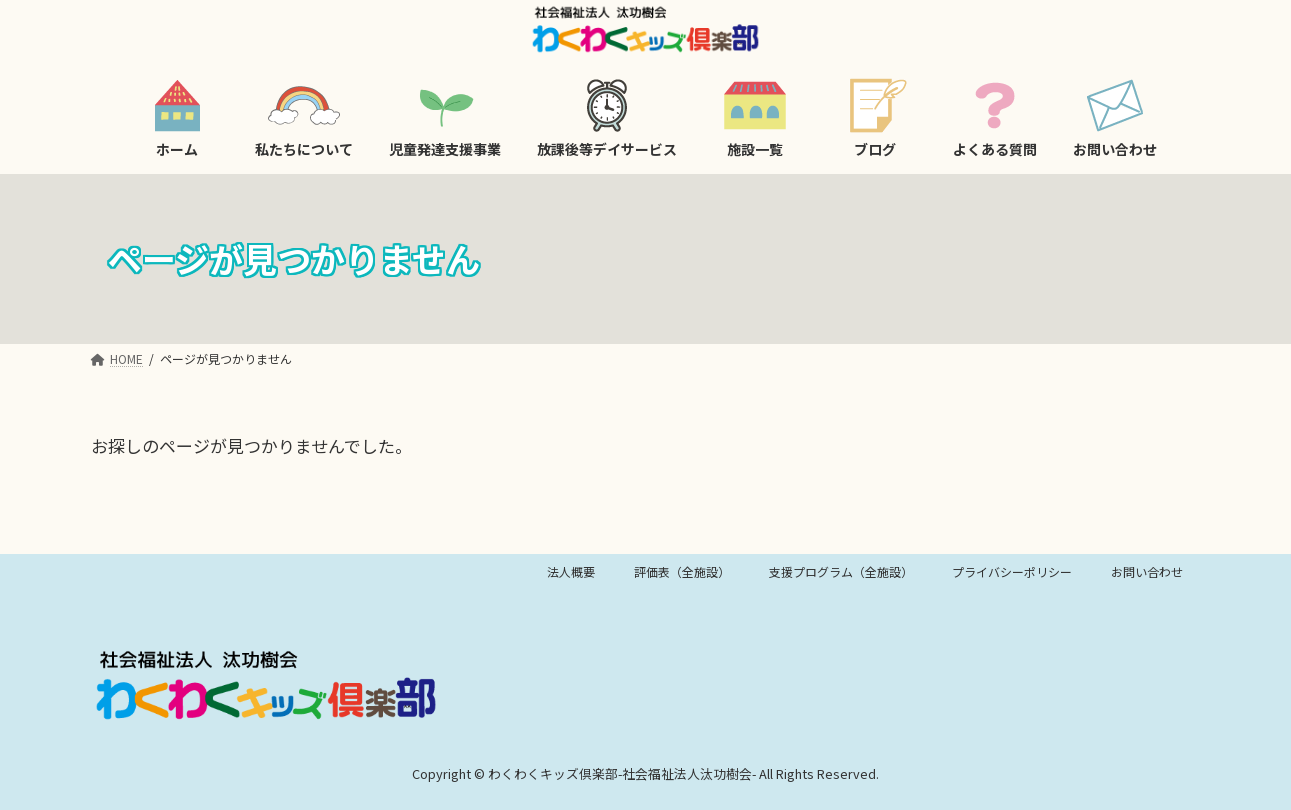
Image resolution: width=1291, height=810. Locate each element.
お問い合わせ (1147, 571)
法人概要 (571, 571)
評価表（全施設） (682, 571)
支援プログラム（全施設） (841, 571)
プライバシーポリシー (1012, 571)
